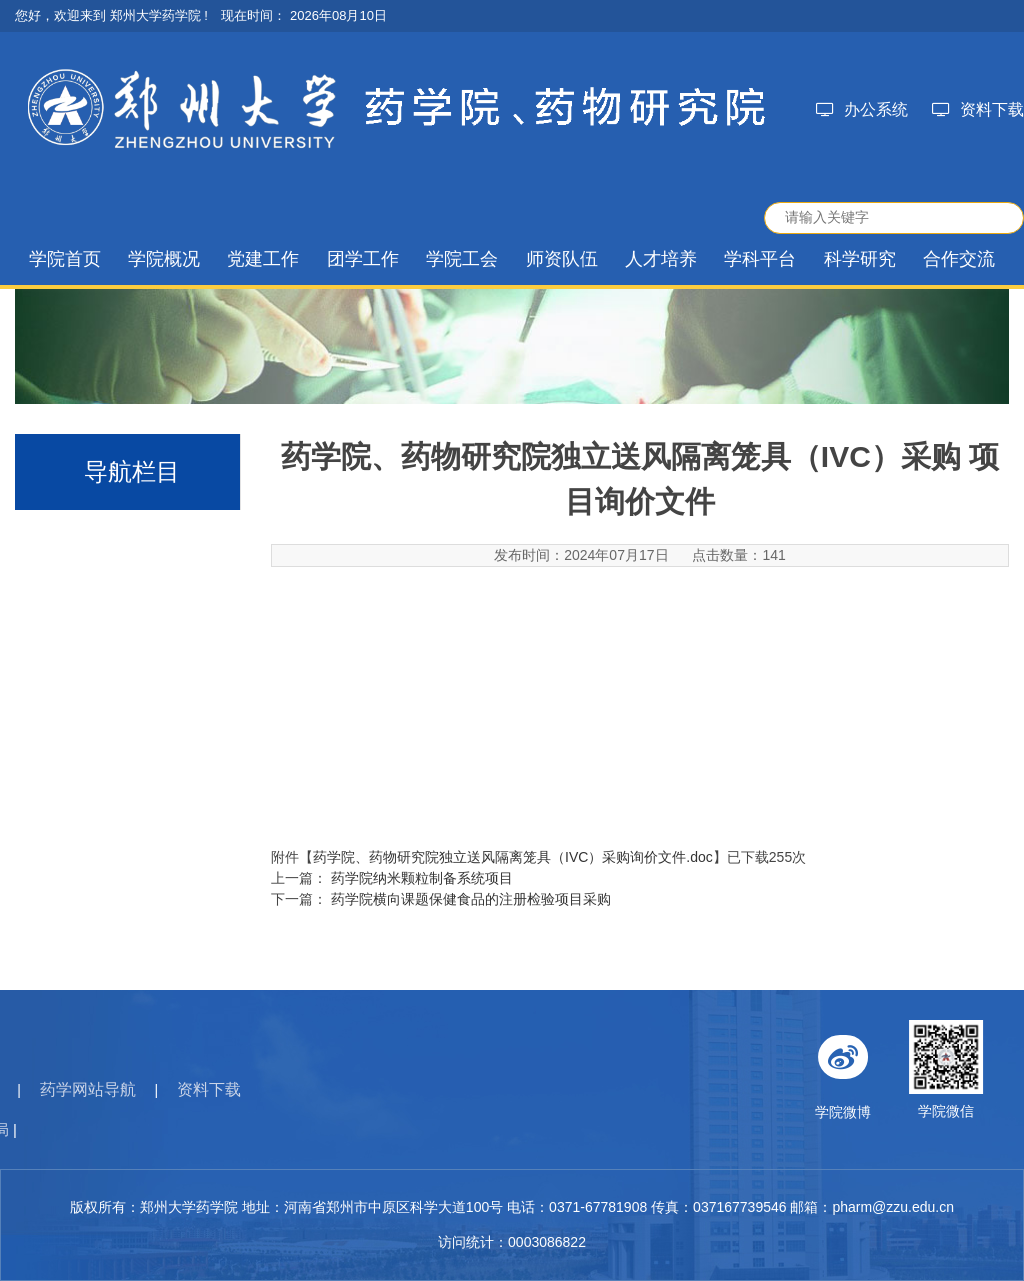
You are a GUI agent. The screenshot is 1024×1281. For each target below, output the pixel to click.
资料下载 (978, 109)
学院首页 (65, 259)
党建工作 (263, 259)
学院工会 (462, 259)
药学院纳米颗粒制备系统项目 (422, 878)
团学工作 (363, 259)
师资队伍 (562, 259)
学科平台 (760, 259)
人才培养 (661, 259)
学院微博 (905, 1070)
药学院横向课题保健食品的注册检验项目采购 (471, 899)
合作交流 (959, 259)
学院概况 (164, 259)
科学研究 (860, 259)
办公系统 (862, 109)
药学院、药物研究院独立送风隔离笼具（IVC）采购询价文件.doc (513, 857)
